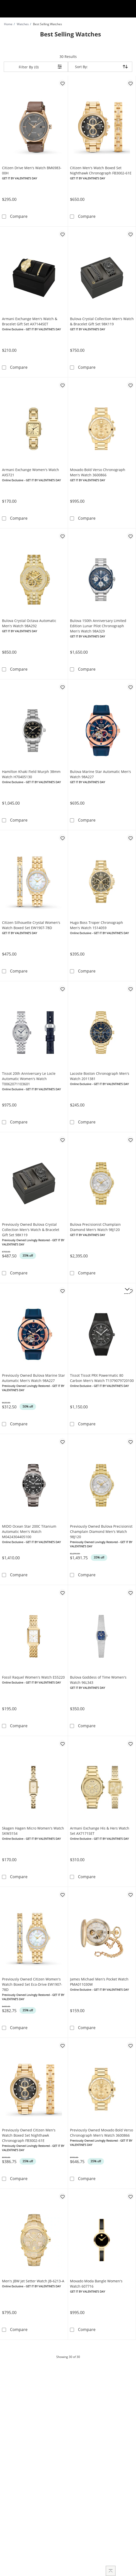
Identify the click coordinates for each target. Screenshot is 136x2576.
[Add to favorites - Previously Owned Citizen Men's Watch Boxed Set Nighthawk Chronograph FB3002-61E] (62, 2045)
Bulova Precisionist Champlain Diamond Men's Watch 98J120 (95, 1227)
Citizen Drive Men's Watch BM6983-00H (32, 170)
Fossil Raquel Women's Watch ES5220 (33, 1677)
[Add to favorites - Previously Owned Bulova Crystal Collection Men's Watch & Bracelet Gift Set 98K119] (62, 1139)
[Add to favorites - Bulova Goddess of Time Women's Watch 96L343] (130, 1592)
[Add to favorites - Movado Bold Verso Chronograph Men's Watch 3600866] (130, 384)
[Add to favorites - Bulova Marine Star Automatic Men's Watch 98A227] (130, 686)
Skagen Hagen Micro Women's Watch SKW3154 (33, 1831)
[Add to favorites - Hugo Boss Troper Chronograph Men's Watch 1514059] (130, 837)
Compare (19, 216)
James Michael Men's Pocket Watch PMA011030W (99, 1982)
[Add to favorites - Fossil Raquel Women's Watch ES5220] (62, 1592)
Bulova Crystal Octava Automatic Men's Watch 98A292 (29, 623)
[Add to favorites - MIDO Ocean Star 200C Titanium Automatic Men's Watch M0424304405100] (62, 1441)
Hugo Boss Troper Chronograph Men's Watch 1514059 (96, 925)
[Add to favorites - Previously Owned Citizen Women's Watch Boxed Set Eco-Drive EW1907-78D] (62, 1894)
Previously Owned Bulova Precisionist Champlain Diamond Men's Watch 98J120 (101, 1531)
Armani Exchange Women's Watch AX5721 (30, 472)
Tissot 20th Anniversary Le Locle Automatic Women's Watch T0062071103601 (29, 1078)
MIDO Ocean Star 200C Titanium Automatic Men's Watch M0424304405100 (29, 1531)
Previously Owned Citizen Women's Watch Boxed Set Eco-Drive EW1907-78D (32, 1984)
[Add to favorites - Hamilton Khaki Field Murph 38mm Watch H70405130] (62, 686)
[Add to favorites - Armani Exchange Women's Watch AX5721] (62, 384)
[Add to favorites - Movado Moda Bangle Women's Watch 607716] (130, 2196)
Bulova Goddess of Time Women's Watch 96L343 (98, 1680)
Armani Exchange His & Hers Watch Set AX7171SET (99, 1831)
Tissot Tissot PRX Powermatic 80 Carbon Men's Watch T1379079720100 (102, 1378)
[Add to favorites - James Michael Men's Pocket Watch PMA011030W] (130, 1894)
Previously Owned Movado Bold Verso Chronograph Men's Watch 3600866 (101, 2133)
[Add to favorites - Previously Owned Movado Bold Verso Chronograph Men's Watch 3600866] (130, 2045)
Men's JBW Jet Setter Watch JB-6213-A (33, 2281)
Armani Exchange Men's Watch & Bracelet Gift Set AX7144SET (29, 321)
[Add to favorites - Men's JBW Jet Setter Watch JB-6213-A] (62, 2196)
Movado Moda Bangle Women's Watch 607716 (96, 2284)
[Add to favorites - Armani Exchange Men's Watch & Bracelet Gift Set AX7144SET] (62, 234)
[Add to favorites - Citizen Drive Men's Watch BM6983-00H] (62, 83)
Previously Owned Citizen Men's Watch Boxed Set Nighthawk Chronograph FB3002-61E (29, 2135)
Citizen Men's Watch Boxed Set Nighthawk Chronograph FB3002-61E (101, 170)
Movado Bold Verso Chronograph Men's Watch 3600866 (97, 472)
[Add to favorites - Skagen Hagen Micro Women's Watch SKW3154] (62, 1743)
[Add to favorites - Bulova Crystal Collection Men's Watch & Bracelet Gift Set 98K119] (130, 234)
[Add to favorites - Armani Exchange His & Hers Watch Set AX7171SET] (130, 1743)
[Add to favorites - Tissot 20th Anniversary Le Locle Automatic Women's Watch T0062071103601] (62, 988)
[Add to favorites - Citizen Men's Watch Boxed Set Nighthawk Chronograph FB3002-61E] (130, 83)
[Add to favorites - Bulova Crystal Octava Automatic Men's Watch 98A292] (62, 535)
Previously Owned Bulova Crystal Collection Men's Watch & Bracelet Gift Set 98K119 (30, 1229)
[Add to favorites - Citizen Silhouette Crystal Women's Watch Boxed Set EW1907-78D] (62, 837)
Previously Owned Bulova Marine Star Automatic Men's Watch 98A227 (33, 1378)
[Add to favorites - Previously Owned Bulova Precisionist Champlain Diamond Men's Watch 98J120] (130, 1441)
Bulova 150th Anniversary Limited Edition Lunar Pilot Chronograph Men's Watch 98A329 (98, 625)
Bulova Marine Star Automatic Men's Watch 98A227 (100, 774)
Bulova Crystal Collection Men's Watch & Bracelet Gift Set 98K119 (102, 321)
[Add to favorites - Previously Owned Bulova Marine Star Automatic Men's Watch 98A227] (62, 1290)
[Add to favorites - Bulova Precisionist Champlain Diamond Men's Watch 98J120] (130, 1139)
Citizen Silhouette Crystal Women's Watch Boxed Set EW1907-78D (31, 925)
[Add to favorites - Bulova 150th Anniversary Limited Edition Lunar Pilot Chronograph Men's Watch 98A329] (130, 535)
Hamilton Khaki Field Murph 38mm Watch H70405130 (31, 774)
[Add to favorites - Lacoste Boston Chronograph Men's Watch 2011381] (130, 988)
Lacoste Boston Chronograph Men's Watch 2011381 (99, 1076)
